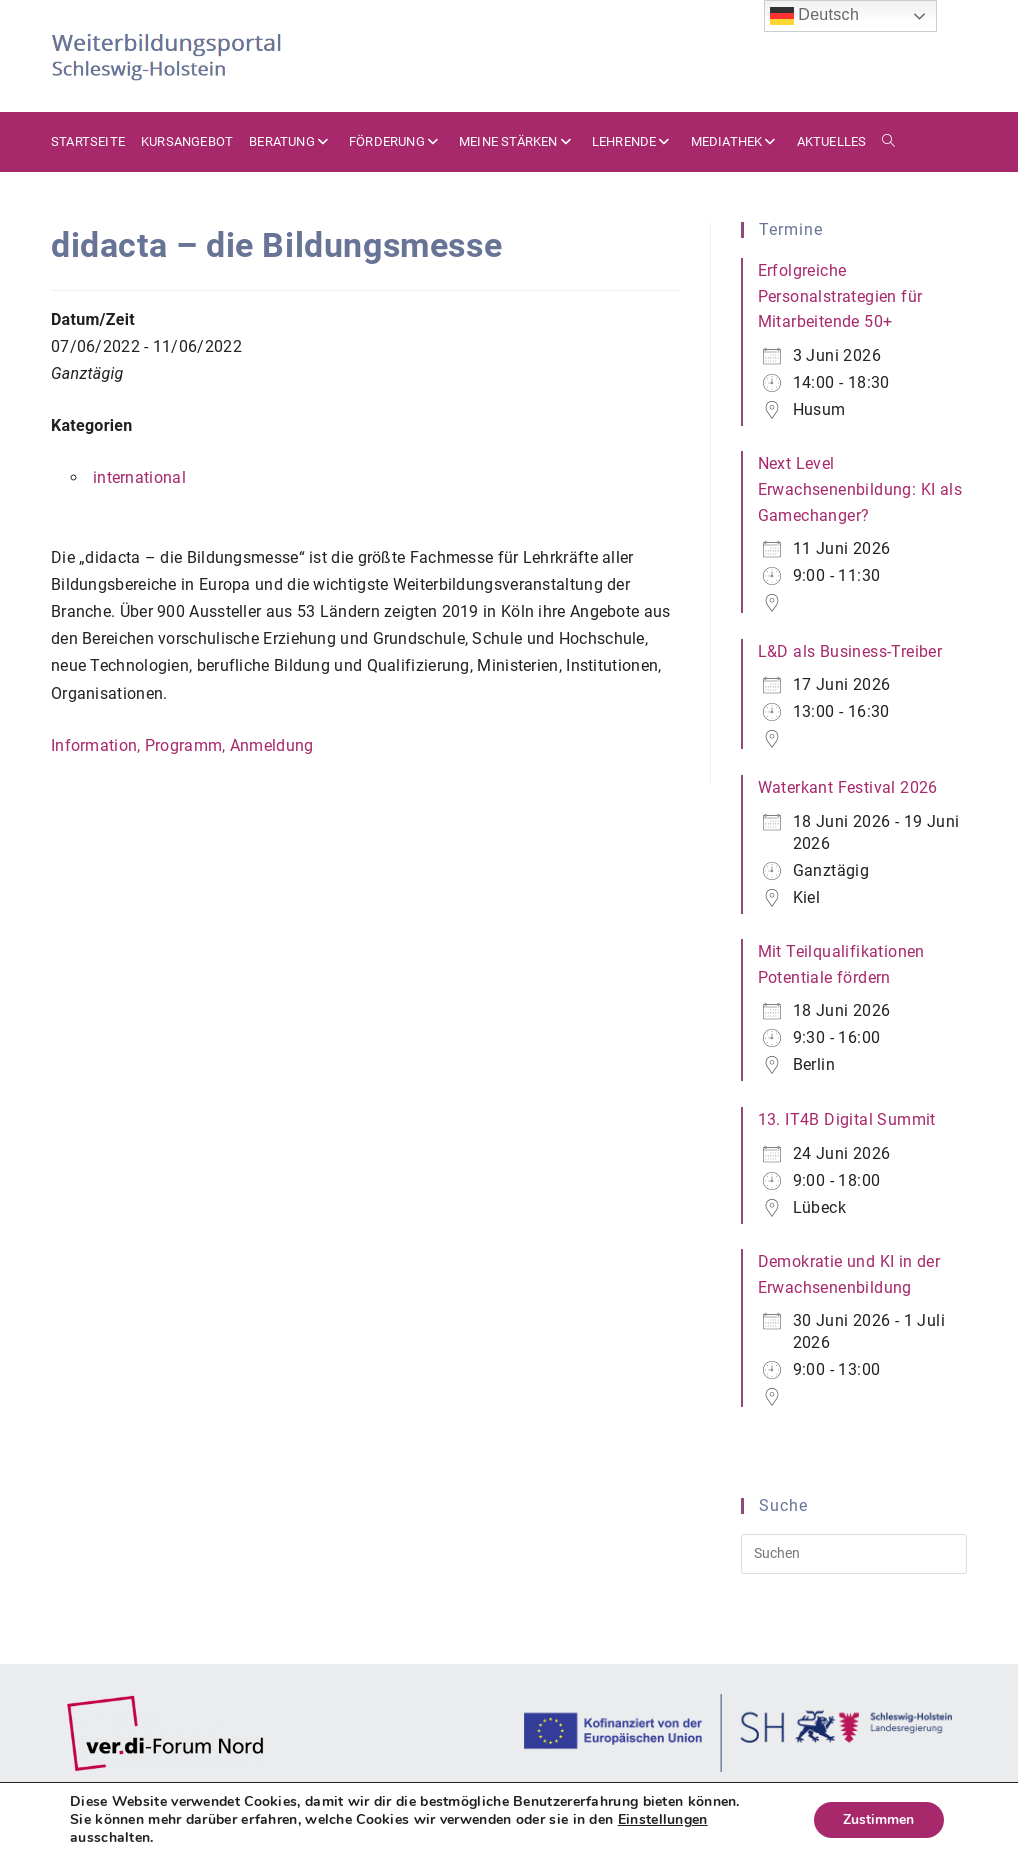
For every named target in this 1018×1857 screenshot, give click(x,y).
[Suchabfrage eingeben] (854, 1554)
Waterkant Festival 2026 (848, 787)
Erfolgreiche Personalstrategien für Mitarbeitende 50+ (840, 296)
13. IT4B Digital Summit (847, 1119)
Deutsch (815, 16)
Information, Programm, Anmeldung (182, 745)
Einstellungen (663, 1820)
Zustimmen (878, 1819)
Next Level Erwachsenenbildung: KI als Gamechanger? (860, 489)
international (139, 477)
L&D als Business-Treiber (850, 651)
